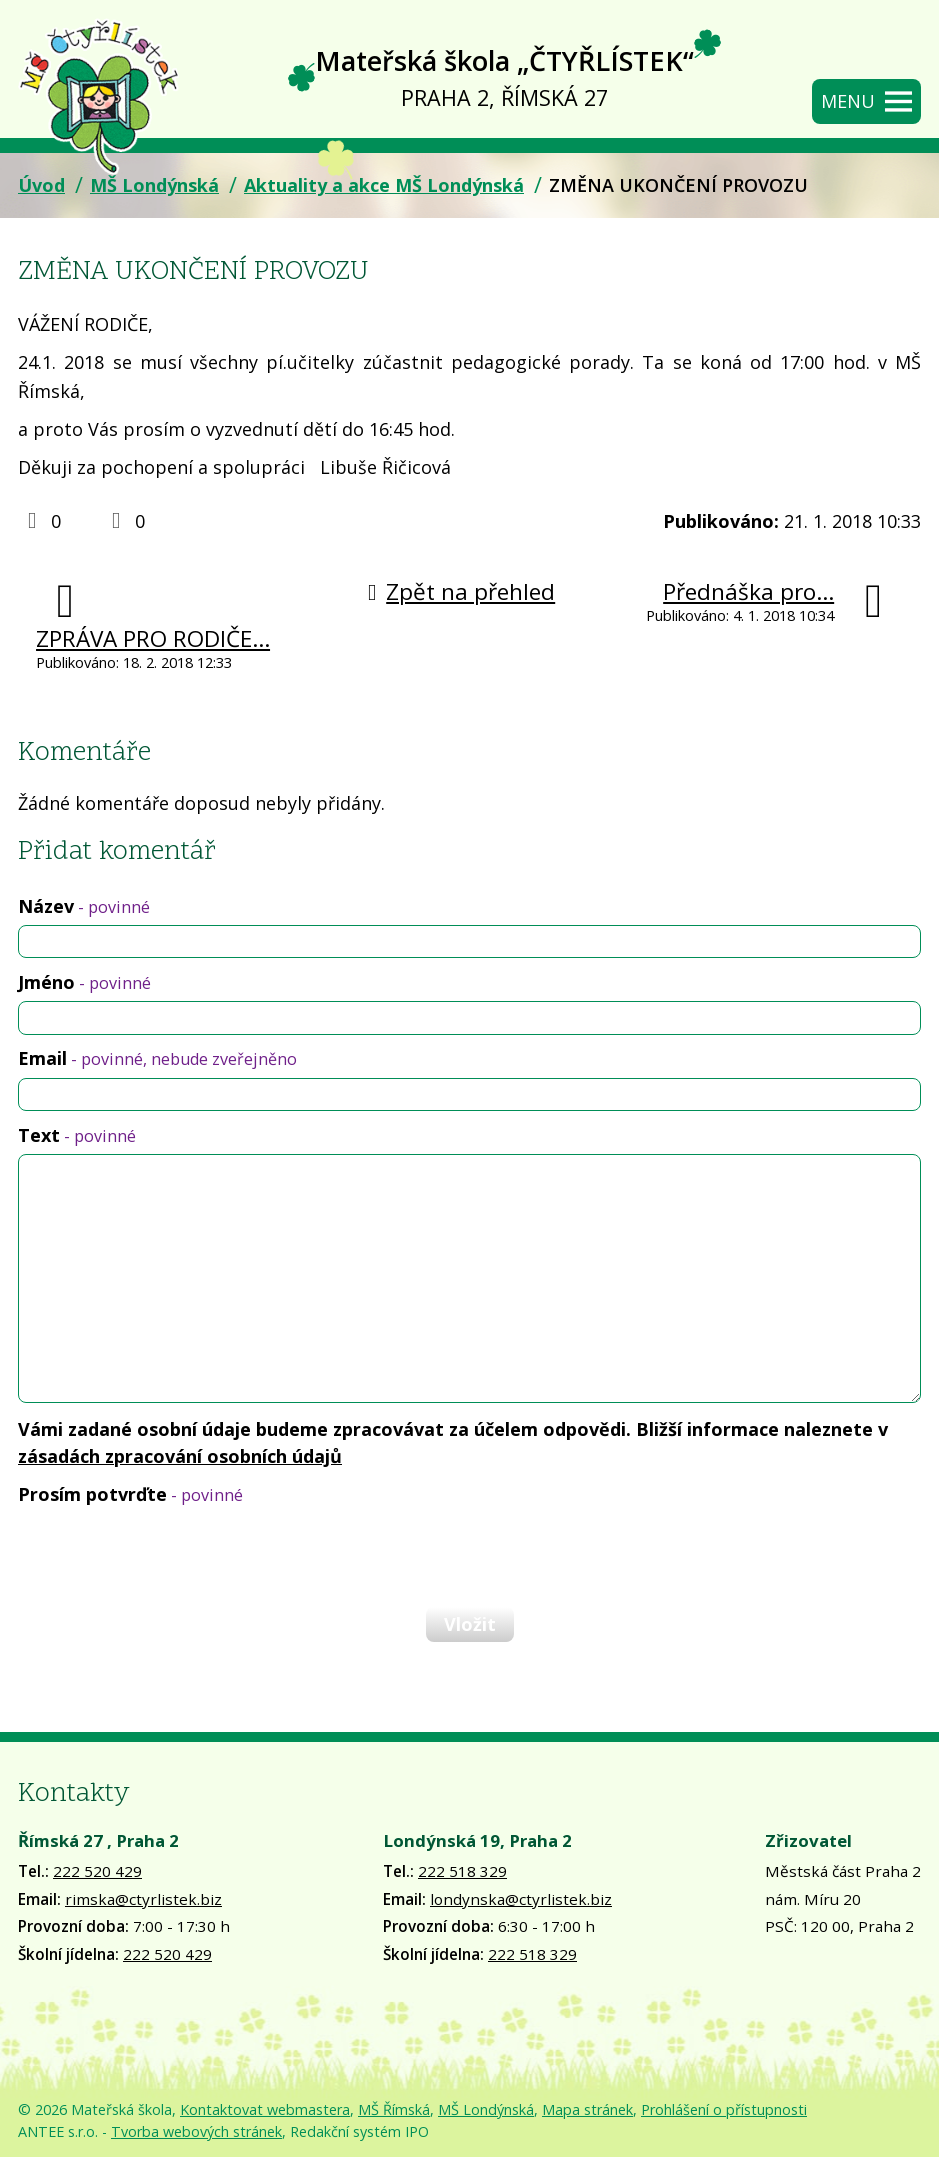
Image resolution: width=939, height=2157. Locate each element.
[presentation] (168, 1556)
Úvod (41, 185)
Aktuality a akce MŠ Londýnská (384, 185)
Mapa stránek (587, 2109)
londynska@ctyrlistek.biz (521, 1899)
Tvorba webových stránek (196, 2131)
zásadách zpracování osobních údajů (180, 1456)
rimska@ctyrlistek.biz (143, 1899)
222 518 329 (462, 1871)
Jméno (84, 982)
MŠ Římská (394, 2109)
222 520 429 (97, 1871)
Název (84, 906)
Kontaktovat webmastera (265, 2109)
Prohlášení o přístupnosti (724, 2109)
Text (77, 1135)
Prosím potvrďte (130, 1494)
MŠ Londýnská (154, 185)
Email (157, 1058)
